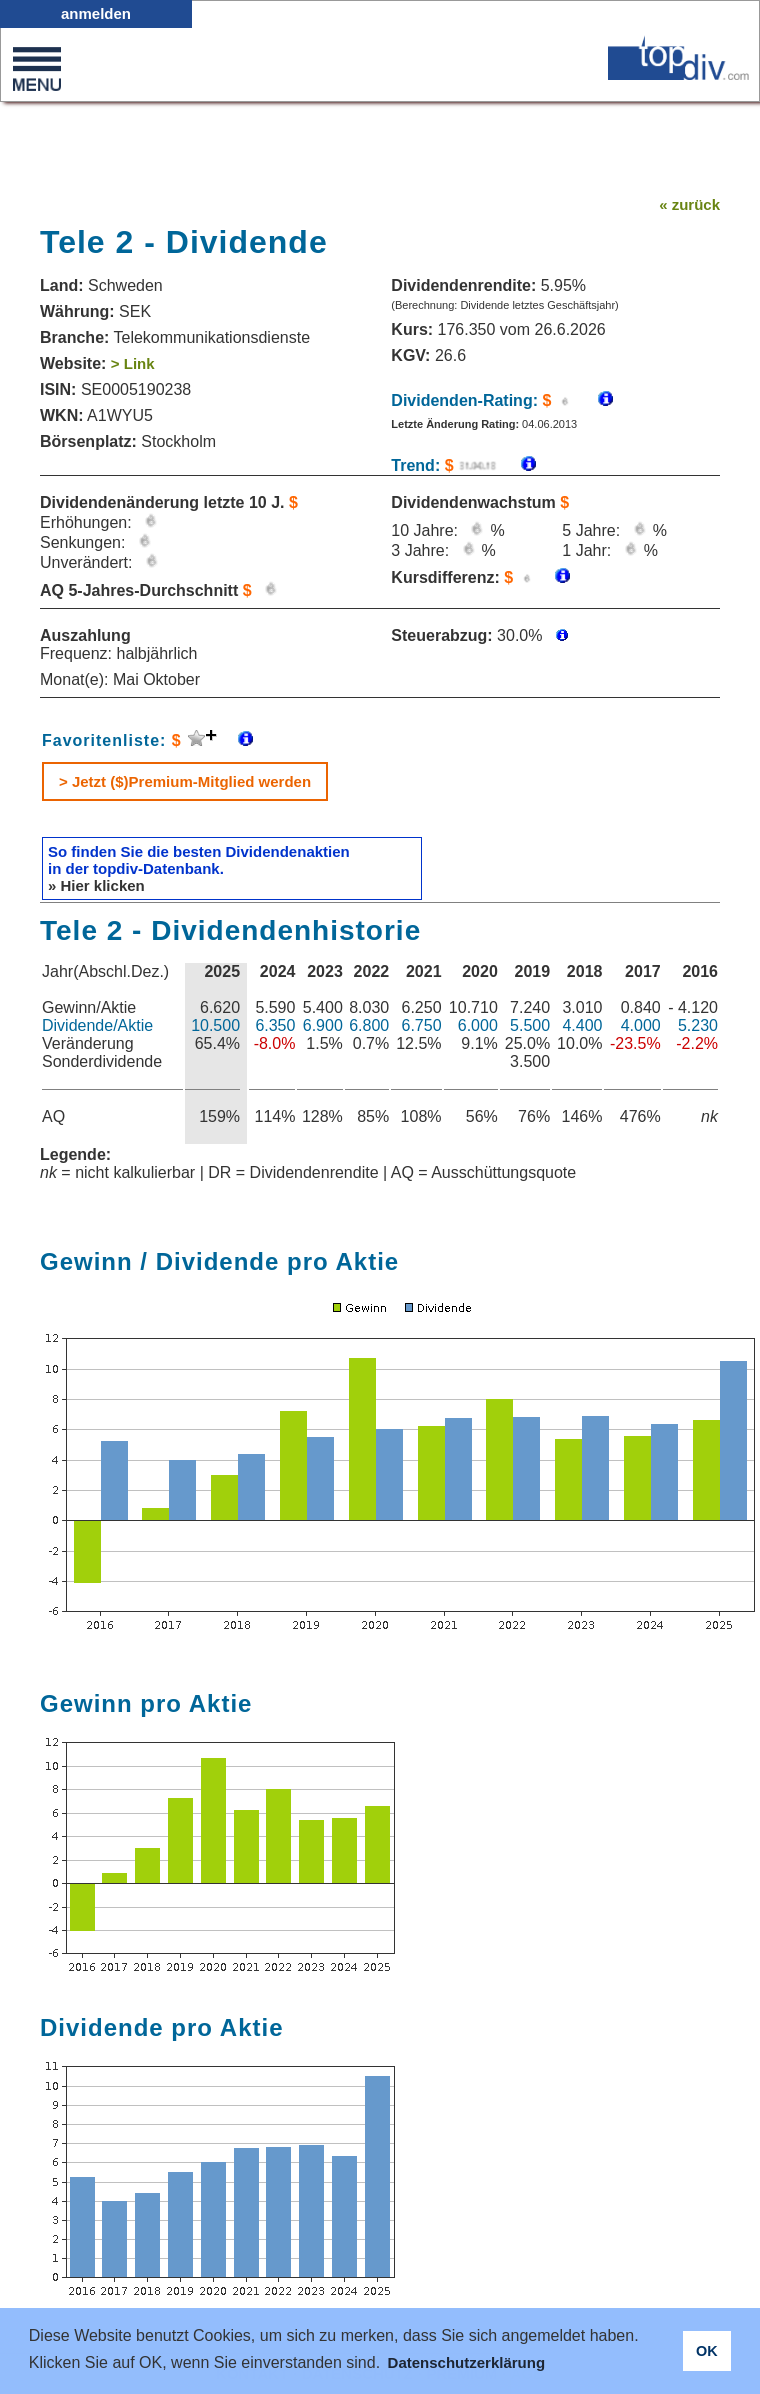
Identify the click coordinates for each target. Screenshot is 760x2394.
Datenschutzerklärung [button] (467, 2362)
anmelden (96, 13)
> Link (133, 363)
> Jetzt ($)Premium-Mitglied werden (185, 781)
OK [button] (707, 2351)
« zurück (689, 204)
